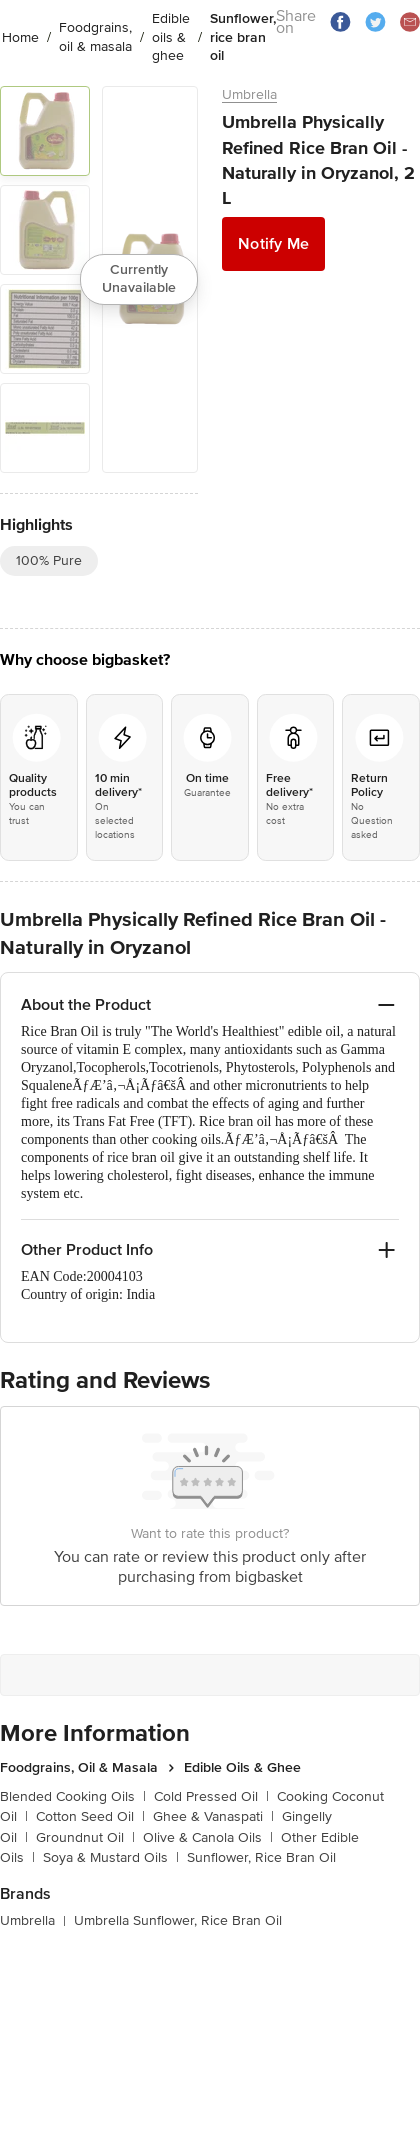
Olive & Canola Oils (208, 1837)
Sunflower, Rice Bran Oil (261, 1857)
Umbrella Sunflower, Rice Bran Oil (178, 1920)
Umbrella (249, 94)
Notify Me (273, 244)
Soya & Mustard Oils (111, 1857)
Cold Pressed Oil (211, 1796)
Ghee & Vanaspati (213, 1816)
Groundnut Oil (85, 1837)
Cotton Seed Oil (90, 1816)
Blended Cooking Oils (73, 1796)
